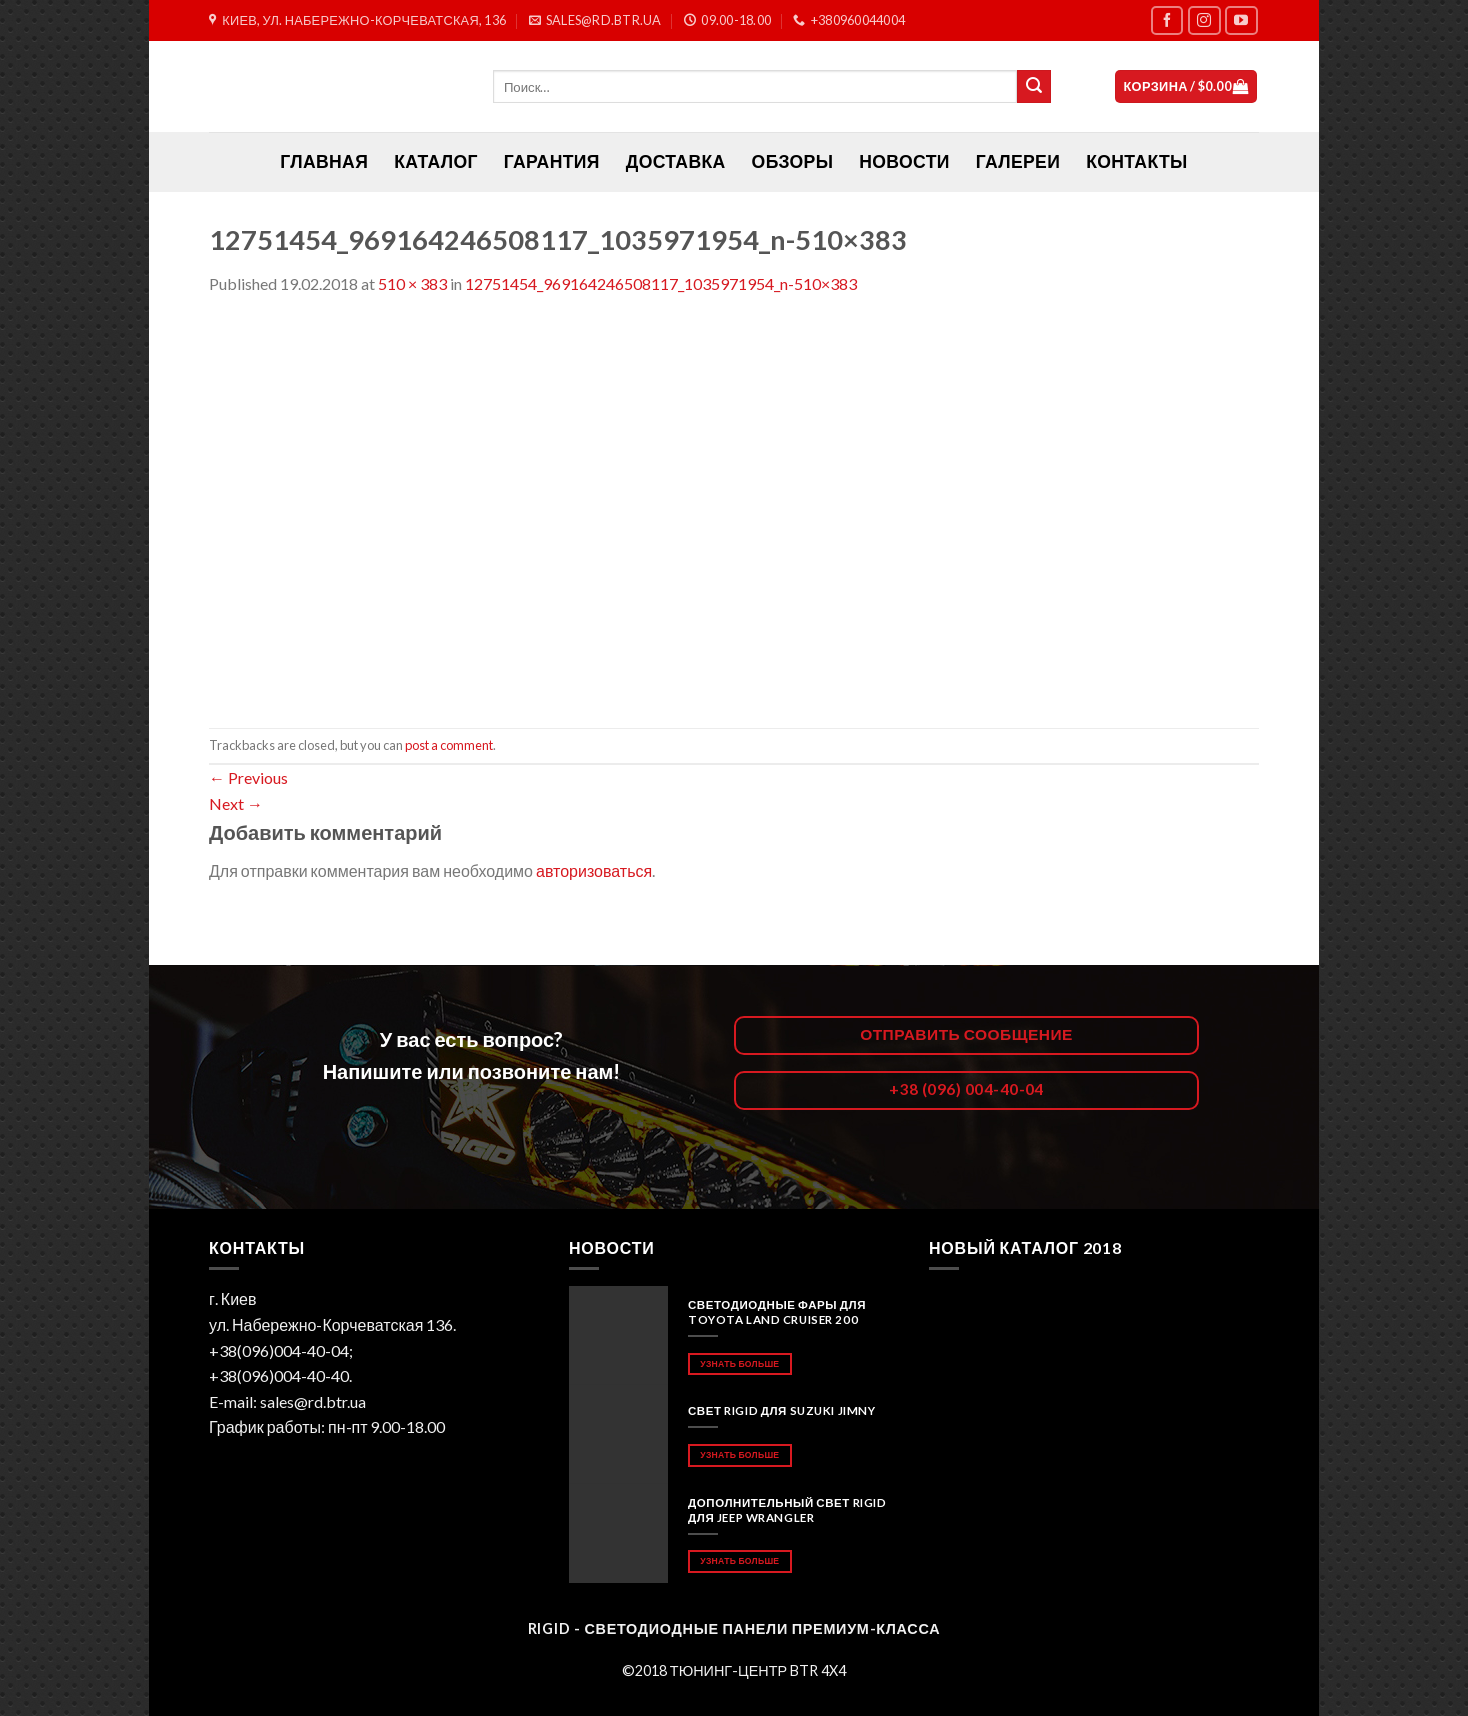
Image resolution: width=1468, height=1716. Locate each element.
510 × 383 (412, 283)
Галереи (1018, 161)
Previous (248, 777)
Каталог (436, 161)
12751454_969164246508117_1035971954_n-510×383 (661, 283)
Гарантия (552, 161)
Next (236, 803)
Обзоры (793, 161)
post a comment (449, 745)
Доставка (676, 161)
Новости (904, 161)
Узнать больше (739, 1363)
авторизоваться (594, 870)
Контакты (1136, 161)
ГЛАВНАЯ (324, 161)
